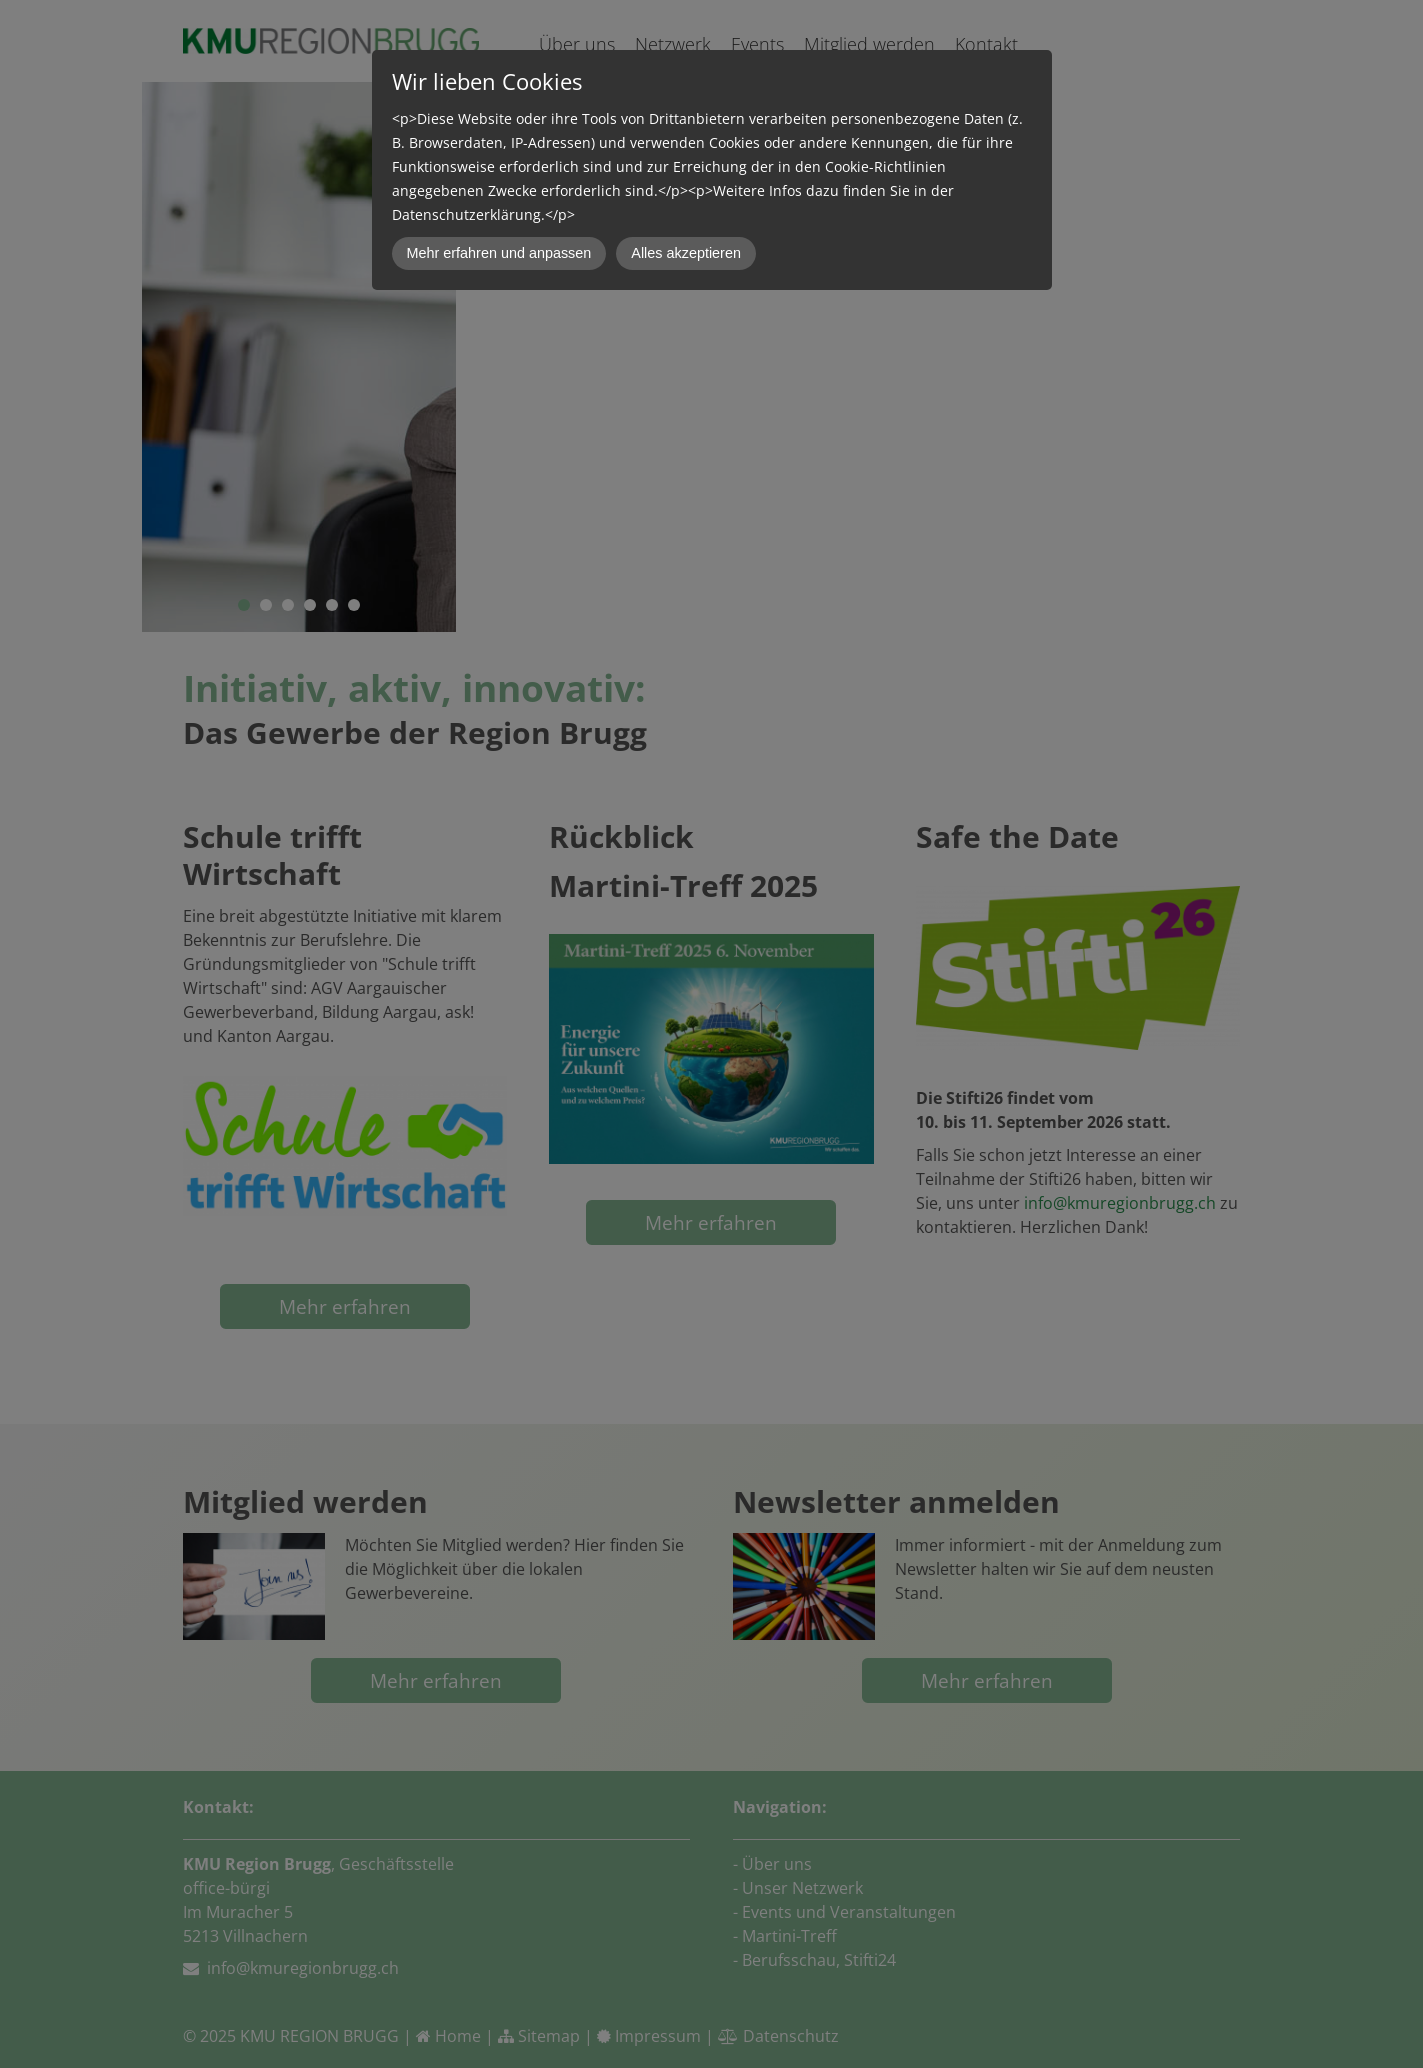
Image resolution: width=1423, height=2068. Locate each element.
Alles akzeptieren (686, 253)
